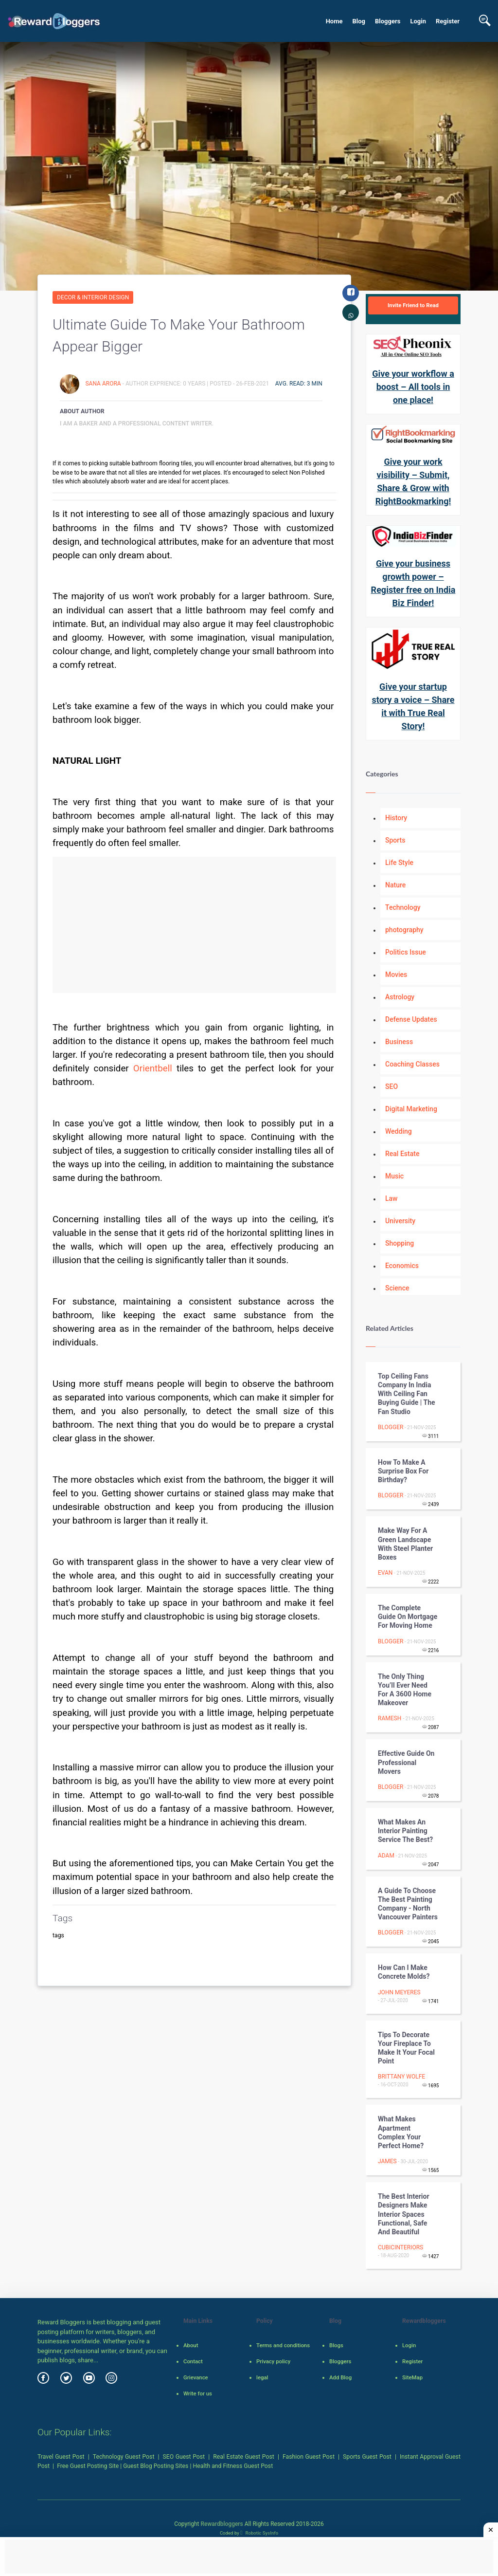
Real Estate (402, 1154)
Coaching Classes (412, 1064)
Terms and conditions (283, 2345)
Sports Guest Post (367, 2456)
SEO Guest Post (184, 2456)
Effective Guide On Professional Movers (406, 1762)
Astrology (399, 997)
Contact (193, 2361)
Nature (395, 885)
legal (262, 2377)
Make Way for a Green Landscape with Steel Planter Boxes (405, 1544)
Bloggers (387, 21)
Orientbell (152, 1068)
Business (399, 1042)
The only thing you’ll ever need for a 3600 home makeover (404, 1690)
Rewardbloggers (221, 2524)
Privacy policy (273, 2361)
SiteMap (412, 2377)
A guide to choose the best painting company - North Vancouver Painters (408, 1904)
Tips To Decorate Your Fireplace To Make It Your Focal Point (406, 2048)
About (190, 2345)
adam (386, 1855)
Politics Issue (405, 952)
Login (418, 21)
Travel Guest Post (61, 2456)
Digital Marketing (411, 1109)
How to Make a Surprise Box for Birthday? (403, 1471)
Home (334, 21)
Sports (395, 840)
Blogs (336, 2345)
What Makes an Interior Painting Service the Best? (405, 1830)
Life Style (399, 862)
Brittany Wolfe (401, 2076)
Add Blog (340, 2377)
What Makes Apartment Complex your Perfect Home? (401, 2132)
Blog (358, 21)
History (396, 818)
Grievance (195, 2377)
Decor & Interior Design (93, 297)
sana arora (103, 383)
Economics (402, 1266)
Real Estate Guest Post (243, 2456)
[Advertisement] (194, 925)
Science (397, 1288)
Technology (403, 907)
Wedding (398, 1131)
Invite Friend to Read (413, 305)
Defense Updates (411, 1019)
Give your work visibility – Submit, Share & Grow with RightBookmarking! (413, 481)
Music (394, 1176)
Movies (396, 974)
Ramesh (390, 1718)
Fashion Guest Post (309, 2456)
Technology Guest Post (124, 2456)
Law (391, 1198)
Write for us (197, 2393)
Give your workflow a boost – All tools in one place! (413, 386)
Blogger (390, 1427)
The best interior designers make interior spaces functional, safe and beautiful (403, 2214)
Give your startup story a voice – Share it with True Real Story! (413, 706)
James (387, 2161)
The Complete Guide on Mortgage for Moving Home (407, 1616)
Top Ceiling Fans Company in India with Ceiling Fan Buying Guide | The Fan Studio (406, 1394)
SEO (391, 1086)
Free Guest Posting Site (88, 2466)
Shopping (399, 1243)
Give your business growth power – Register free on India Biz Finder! (413, 583)
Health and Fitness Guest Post (233, 2466)
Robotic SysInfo (259, 2533)
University (400, 1221)
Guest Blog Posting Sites (155, 2466)
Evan (385, 1572)
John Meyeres (399, 1992)
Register (448, 21)
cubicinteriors (400, 2247)
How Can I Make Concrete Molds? (403, 1972)
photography (404, 930)
